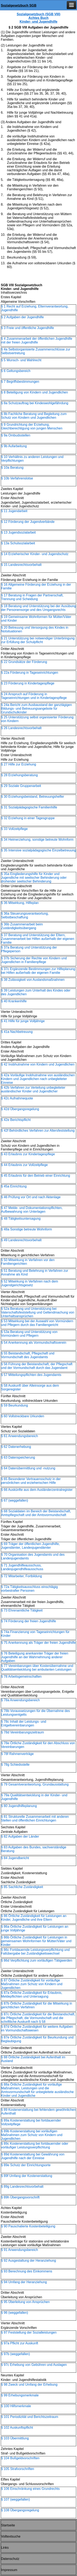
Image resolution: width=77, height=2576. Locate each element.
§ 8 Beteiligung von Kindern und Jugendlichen (34, 392)
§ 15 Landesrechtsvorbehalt (21, 564)
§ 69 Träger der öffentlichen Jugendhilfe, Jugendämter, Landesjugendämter (30, 1545)
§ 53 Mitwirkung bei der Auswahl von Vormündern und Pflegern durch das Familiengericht (37, 1323)
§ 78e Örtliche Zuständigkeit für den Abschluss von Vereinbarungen (38, 1745)
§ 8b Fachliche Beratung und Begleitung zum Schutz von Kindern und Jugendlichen (34, 415)
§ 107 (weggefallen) (15, 2499)
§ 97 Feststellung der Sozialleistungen (28, 2332)
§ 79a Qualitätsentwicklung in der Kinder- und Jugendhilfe (34, 1797)
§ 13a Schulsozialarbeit (18, 543)
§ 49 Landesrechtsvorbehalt (21, 1240)
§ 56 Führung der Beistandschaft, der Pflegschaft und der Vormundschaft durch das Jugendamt (36, 1366)
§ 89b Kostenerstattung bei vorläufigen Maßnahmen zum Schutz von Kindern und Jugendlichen (31, 2134)
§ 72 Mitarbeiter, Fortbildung (21, 1576)
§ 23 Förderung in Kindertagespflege (27, 683)
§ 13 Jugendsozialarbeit (18, 532)
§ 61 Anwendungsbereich (19, 1436)
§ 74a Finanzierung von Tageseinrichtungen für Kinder (35, 1633)
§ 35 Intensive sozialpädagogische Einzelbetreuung (38, 850)
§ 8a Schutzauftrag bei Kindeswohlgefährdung (34, 403)
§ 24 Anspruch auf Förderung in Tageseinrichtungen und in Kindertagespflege (34, 696)
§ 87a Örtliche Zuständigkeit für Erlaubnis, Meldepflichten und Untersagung (31, 1994)
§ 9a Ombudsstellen (15, 435)
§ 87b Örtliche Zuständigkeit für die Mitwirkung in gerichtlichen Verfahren (36, 2005)
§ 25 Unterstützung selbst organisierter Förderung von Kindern (37, 719)
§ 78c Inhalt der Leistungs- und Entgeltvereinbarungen (23, 1723)
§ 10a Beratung (12, 467)
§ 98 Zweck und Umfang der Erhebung (29, 2384)
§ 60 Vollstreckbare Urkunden (22, 1416)
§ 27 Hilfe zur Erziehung (18, 764)
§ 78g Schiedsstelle (15, 1764)
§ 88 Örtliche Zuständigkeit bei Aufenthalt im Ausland (33, 2059)
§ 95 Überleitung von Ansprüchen (25, 2302)
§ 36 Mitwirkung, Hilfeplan (20, 903)
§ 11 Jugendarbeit (14, 511)
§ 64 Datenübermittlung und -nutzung (28, 1468)
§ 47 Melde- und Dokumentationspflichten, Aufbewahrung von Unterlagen (32, 1209)
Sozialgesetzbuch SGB (18, 5)
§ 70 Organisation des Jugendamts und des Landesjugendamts (33, 1556)
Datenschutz (10, 2559)
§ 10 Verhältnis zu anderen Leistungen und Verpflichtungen (32, 458)
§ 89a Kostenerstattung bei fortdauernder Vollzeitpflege (31, 2122)
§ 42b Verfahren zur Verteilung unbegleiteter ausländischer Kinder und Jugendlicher (33, 1089)
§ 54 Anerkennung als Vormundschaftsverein (33, 1342)
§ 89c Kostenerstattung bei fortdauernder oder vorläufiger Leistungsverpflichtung (34, 2145)
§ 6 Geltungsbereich (15, 371)
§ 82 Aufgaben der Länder (20, 1836)
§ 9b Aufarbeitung (14, 446)
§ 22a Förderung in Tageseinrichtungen (29, 672)
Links (5, 2547)
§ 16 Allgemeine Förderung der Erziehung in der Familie (36, 586)
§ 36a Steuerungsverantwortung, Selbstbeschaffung (25, 915)
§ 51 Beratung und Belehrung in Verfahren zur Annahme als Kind (34, 1272)
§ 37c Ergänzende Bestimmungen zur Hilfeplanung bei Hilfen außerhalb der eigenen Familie (38, 970)
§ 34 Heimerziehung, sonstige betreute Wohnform (37, 839)
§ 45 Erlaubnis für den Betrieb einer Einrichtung (35, 1175)
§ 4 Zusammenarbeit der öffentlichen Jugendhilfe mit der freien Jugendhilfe (36, 340)
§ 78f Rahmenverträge (17, 1754)
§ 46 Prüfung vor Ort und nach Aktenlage (31, 1197)
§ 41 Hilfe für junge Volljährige (23, 1021)
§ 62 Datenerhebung (16, 1446)
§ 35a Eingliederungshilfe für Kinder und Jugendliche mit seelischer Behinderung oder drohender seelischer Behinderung (34, 877)
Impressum (9, 2570)
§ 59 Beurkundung (14, 1405)
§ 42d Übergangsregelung (20, 1109)
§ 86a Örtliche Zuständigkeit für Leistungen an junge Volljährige (34, 1928)
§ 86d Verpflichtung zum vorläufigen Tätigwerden (36, 1960)
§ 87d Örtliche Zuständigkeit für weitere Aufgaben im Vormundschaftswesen (37, 2028)
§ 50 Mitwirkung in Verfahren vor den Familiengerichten (28, 1261)
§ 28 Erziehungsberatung (19, 775)
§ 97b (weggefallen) (15, 2354)
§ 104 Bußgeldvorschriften (20, 2458)
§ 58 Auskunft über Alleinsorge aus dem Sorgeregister (30, 1387)
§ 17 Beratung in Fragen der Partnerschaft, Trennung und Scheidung (32, 597)
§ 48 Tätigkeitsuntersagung (21, 1218)
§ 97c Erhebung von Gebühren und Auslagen (34, 2364)
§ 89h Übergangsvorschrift (20, 2197)
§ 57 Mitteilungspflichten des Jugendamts (31, 1375)
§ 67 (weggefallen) (14, 1500)
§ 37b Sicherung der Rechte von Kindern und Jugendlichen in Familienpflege (34, 960)
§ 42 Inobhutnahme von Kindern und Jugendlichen (38, 1064)
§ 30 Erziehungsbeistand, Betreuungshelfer (32, 796)
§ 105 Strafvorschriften (17, 2469)
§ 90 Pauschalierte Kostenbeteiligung (28, 2226)
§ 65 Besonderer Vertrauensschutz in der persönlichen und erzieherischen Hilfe (31, 1480)
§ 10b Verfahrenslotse (17, 478)
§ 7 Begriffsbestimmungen (20, 381)
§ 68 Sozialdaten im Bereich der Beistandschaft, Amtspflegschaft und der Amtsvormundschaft (36, 1513)
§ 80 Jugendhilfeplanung (19, 1806)
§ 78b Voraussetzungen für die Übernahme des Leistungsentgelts (35, 1712)
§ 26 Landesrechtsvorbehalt (21, 728)
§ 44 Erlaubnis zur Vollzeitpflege (24, 1165)
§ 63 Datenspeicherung (18, 1457)
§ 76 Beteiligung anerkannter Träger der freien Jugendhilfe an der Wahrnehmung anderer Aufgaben (34, 1657)
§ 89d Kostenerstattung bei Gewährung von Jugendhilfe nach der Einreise (32, 2156)
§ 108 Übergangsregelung (20, 2510)
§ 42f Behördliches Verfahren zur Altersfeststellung (38, 1130)
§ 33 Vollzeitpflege (14, 829)
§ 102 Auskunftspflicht (17, 2427)
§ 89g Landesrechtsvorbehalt (22, 2186)
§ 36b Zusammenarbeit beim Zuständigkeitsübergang (22, 926)
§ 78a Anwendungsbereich (20, 1700)
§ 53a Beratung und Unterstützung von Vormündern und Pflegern (29, 1333)
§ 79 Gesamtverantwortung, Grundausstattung (35, 1784)
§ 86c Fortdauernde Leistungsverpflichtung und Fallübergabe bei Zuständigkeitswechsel (35, 1951)
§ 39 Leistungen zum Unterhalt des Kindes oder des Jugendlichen (35, 992)
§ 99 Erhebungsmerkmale (20, 2395)
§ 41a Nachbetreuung (17, 1031)
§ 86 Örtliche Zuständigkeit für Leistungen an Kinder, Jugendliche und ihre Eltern (33, 1917)
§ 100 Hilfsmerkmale (16, 2406)
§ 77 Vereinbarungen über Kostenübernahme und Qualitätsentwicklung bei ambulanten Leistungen (37, 1667)
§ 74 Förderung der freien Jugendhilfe (28, 1621)
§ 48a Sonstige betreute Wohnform (26, 1229)
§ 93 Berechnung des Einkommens (26, 2271)
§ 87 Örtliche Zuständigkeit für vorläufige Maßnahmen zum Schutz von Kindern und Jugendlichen (31, 1984)
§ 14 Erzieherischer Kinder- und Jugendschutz (34, 554)
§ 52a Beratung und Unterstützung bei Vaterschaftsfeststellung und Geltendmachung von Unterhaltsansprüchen (37, 1312)
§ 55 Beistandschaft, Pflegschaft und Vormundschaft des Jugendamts (27, 1355)
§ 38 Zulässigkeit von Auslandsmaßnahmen (33, 979)
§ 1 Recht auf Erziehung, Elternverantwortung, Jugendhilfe (34, 308)
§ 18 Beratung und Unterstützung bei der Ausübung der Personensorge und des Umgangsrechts (38, 608)
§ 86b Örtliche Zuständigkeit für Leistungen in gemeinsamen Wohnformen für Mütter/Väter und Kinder (36, 1941)
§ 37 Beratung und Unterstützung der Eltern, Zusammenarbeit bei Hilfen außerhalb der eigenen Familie (37, 938)
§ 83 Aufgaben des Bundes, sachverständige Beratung (33, 1849)
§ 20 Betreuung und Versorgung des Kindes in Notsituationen (34, 629)
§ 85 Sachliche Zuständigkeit (22, 1887)
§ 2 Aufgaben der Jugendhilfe (22, 317)
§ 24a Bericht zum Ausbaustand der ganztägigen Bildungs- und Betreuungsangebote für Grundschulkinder (36, 708)
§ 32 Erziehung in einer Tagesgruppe (28, 818)
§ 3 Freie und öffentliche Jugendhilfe (27, 328)
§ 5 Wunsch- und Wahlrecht (21, 360)
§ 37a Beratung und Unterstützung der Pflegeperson (29, 949)
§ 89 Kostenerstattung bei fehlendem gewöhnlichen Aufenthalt (38, 2111)
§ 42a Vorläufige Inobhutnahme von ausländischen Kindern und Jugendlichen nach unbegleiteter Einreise (38, 1078)
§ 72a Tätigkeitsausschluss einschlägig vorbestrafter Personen (29, 1588)
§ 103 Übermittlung (15, 2438)
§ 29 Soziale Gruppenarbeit (21, 786)
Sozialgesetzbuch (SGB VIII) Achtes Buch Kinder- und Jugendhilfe (38, 17)
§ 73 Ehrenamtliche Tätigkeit (22, 1610)
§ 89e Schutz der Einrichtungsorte (26, 2165)
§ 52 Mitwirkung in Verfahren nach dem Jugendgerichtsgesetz (29, 1283)
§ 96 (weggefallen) (14, 2312)
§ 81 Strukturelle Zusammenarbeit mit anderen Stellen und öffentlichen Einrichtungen (35, 1818)
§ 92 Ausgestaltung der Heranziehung (28, 2260)
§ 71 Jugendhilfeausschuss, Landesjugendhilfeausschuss (22, 1567)
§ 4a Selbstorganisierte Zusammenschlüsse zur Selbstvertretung (35, 351)
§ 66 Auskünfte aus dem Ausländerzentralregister (37, 1489)
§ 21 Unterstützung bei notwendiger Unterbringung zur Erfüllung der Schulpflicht (38, 640)
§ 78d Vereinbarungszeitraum (22, 1732)
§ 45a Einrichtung (14, 1186)
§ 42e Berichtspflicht (16, 1120)
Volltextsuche (10, 2536)
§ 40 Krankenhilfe (14, 1001)
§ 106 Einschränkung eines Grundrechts (30, 2488)
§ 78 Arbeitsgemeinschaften (21, 1676)
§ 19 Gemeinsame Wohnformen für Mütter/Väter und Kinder (36, 618)
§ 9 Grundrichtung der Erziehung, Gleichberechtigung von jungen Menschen (31, 426)
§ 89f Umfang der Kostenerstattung (26, 2176)
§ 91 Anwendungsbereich (19, 2250)
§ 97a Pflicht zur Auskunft (19, 2343)
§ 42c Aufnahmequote (17, 1098)
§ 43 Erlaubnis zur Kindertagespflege (28, 1154)
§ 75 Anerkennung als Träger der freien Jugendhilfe (38, 1642)
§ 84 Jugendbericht (15, 1858)
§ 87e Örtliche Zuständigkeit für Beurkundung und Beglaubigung (37, 2039)
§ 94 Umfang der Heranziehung (24, 2282)
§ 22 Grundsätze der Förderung (24, 662)
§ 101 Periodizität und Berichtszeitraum (29, 2417)
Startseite (8, 2525)
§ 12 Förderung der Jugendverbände (28, 521)
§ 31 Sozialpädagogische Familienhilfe (29, 807)
